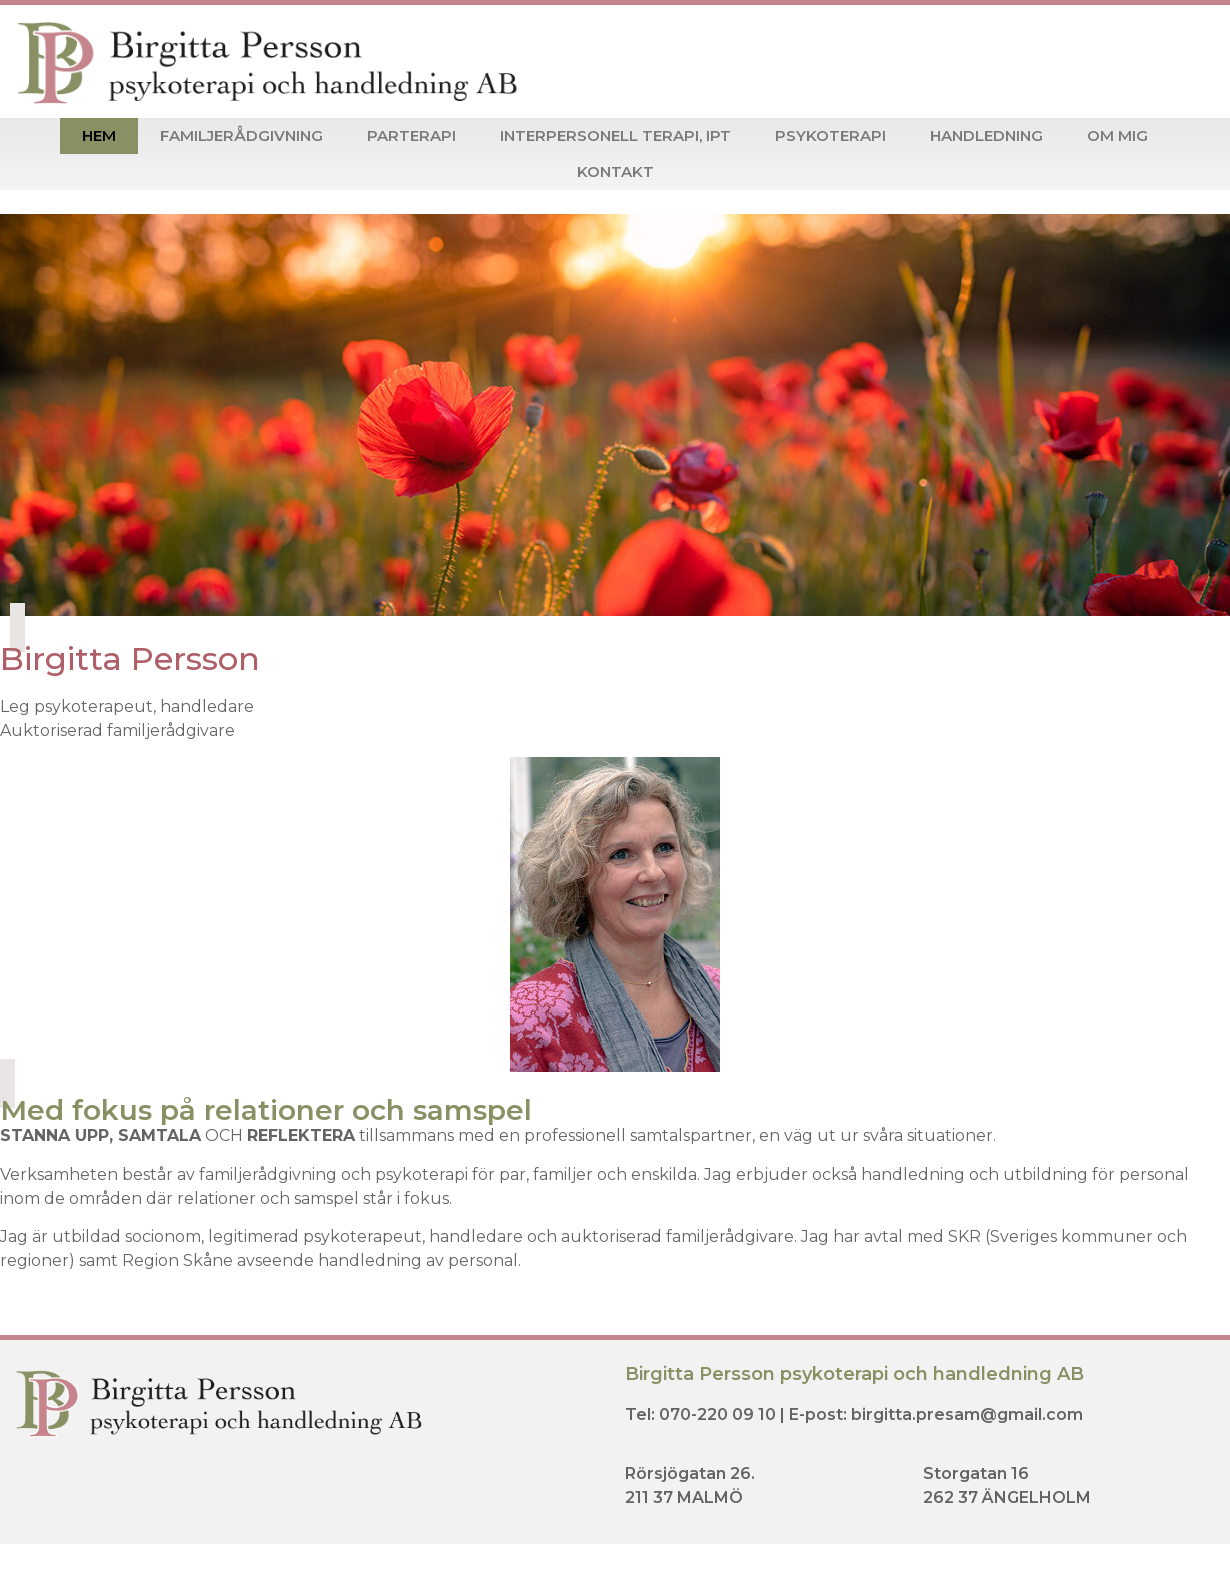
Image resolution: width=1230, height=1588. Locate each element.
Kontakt (615, 171)
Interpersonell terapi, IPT (615, 135)
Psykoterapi (830, 135)
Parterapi (411, 135)
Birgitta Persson (130, 658)
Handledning (986, 135)
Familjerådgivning (241, 135)
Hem (99, 135)
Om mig (1117, 135)
